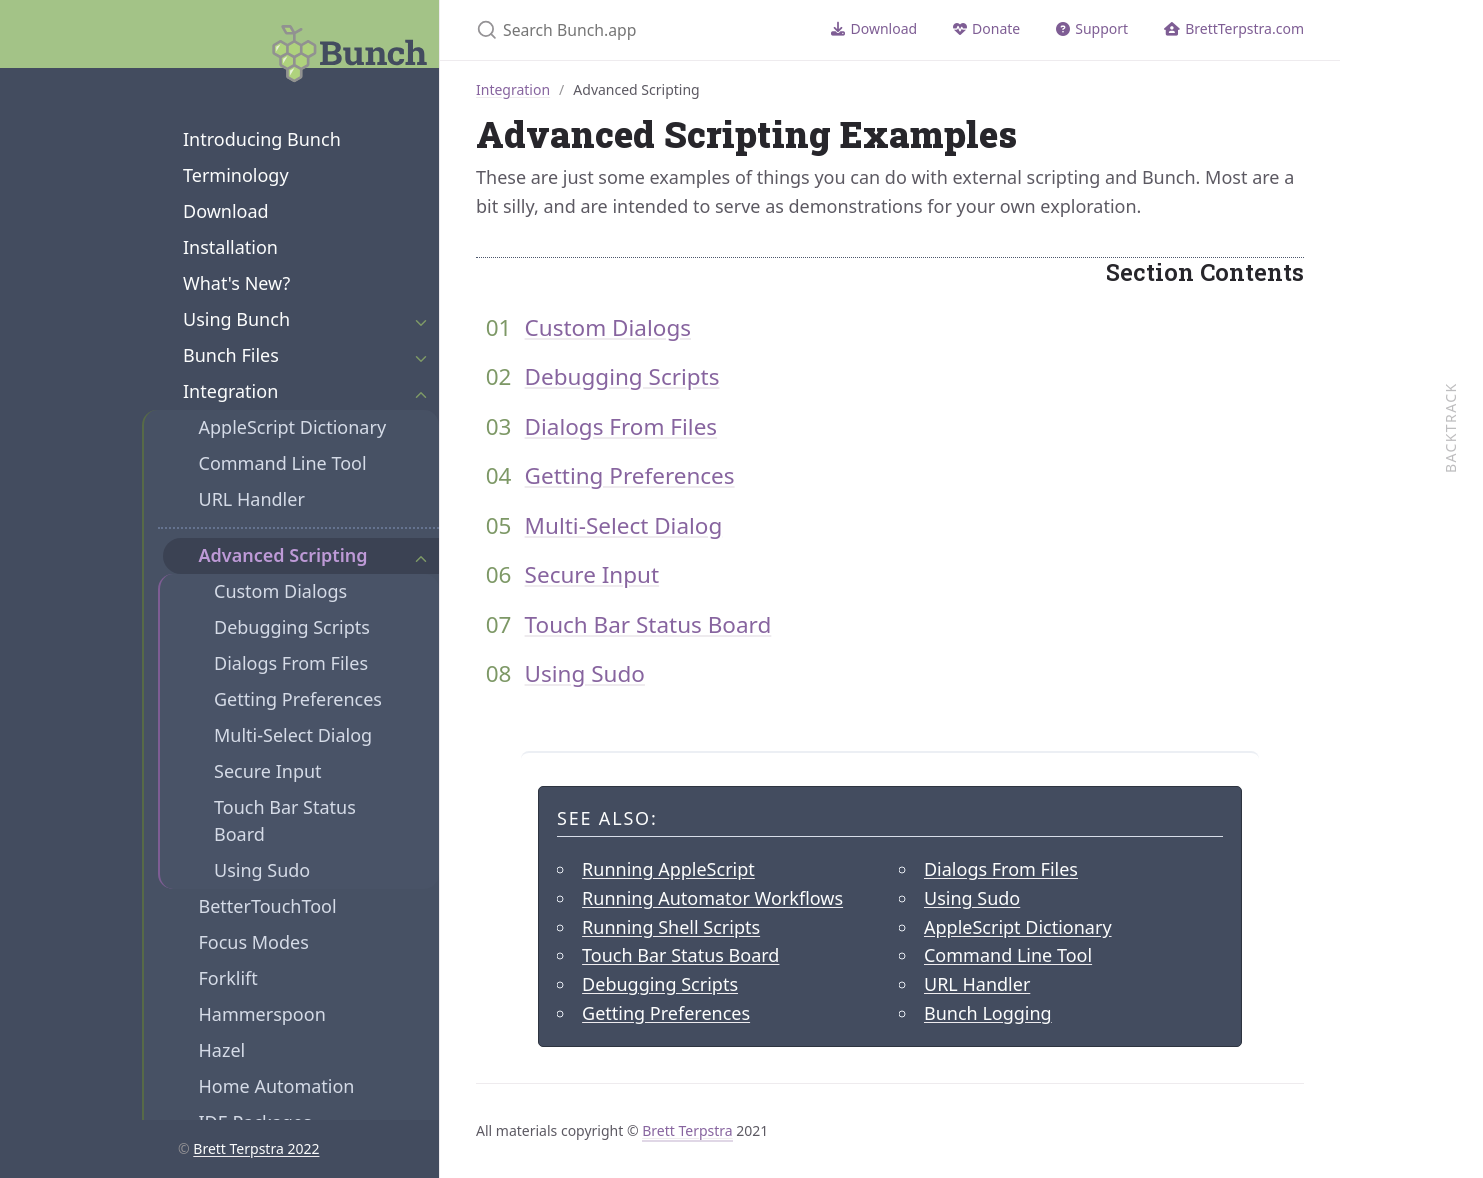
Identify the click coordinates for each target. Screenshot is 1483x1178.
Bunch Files (231, 355)
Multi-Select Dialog (293, 735)
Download (226, 211)
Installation (230, 247)
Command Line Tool (283, 463)
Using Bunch (236, 319)
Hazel (222, 1050)
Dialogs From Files (291, 663)
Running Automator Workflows (712, 898)
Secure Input (268, 771)
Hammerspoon (262, 1014)
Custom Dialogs (280, 591)
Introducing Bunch (262, 139)
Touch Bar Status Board (285, 820)
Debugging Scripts (292, 627)
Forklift (228, 978)
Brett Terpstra (687, 1130)
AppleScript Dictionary (293, 427)
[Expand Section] (421, 320)
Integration (230, 391)
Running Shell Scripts (671, 927)
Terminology (236, 175)
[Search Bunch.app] (626, 30)
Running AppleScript (668, 869)
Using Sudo (262, 870)
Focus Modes (254, 942)
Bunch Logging (988, 1013)
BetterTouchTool (268, 906)
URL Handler (252, 499)
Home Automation (277, 1086)
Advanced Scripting (283, 555)
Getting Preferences (298, 699)
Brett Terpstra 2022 (256, 1148)
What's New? (236, 283)
